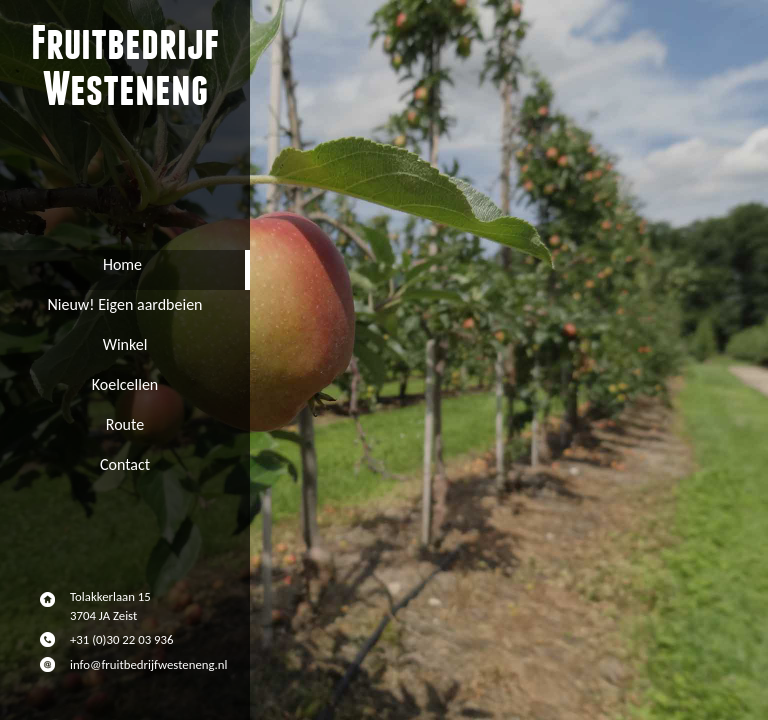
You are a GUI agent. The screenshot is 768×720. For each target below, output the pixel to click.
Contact (125, 464)
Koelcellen (125, 384)
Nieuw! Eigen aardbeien (125, 304)
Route (125, 424)
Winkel (125, 344)
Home (122, 264)
